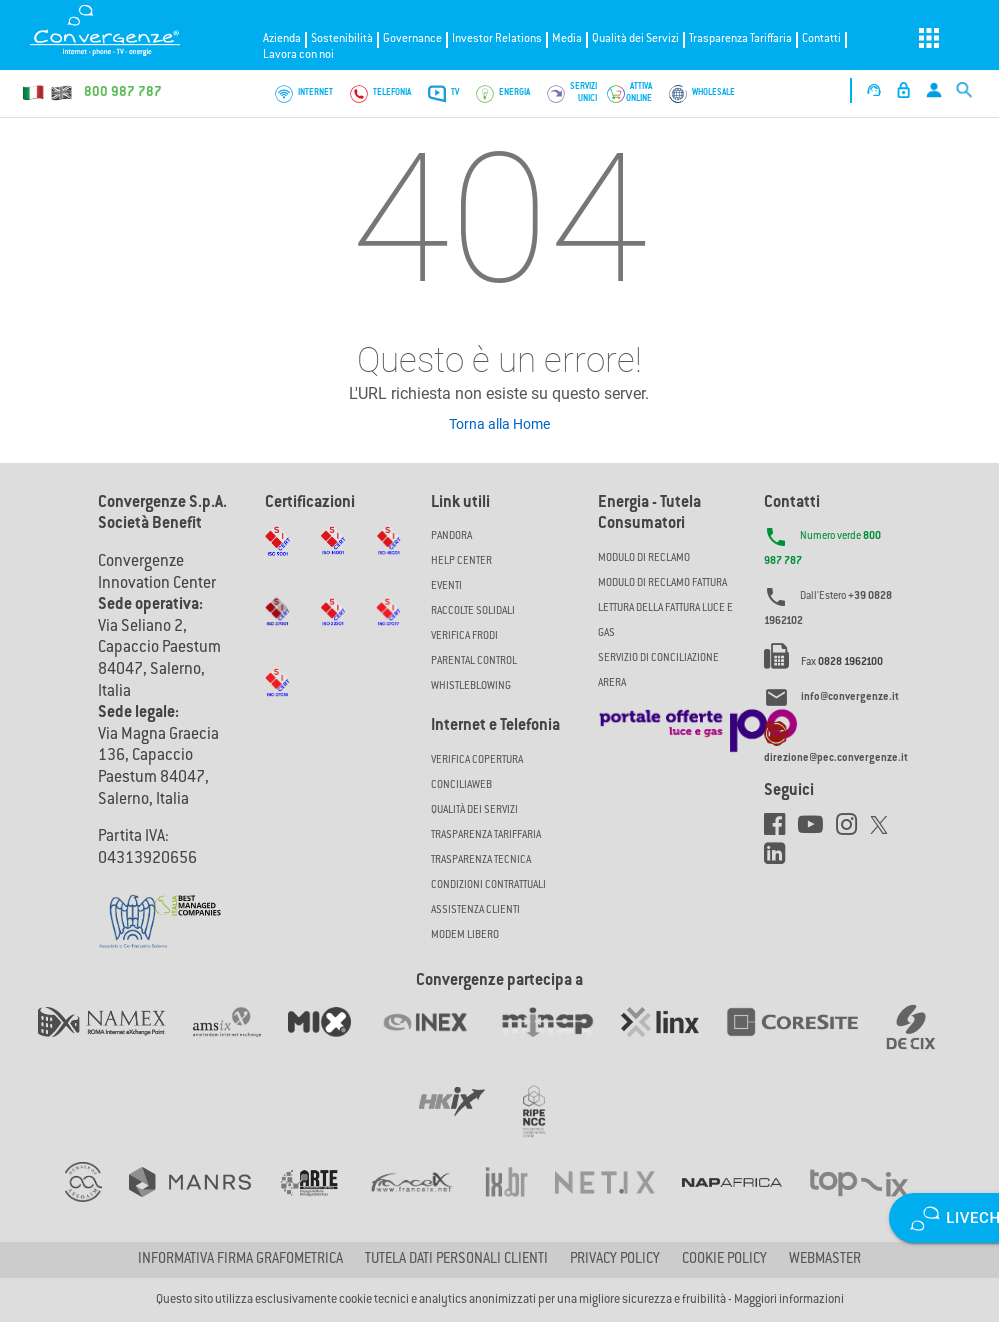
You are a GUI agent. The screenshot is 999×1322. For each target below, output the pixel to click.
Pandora (451, 536)
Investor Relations (497, 39)
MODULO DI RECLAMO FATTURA (662, 583)
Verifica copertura (477, 760)
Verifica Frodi (464, 636)
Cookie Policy (724, 1260)
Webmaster (825, 1260)
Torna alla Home (499, 424)
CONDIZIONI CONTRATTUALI (488, 885)
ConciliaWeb (461, 785)
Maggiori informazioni (789, 1300)
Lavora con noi (298, 55)
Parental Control (474, 661)
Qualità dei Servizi (635, 39)
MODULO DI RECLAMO (644, 558)
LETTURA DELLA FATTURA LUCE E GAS (665, 621)
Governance (412, 39)
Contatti (821, 39)
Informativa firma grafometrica (240, 1260)
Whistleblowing (471, 686)
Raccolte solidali (473, 611)
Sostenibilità (342, 39)
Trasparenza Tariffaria (740, 39)
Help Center (461, 561)
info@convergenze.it (850, 698)
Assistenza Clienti (475, 910)
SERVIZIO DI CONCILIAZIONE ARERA (658, 671)
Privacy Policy (615, 1260)
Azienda (282, 39)
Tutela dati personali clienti (456, 1260)
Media (567, 39)
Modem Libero (465, 935)
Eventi (446, 586)
